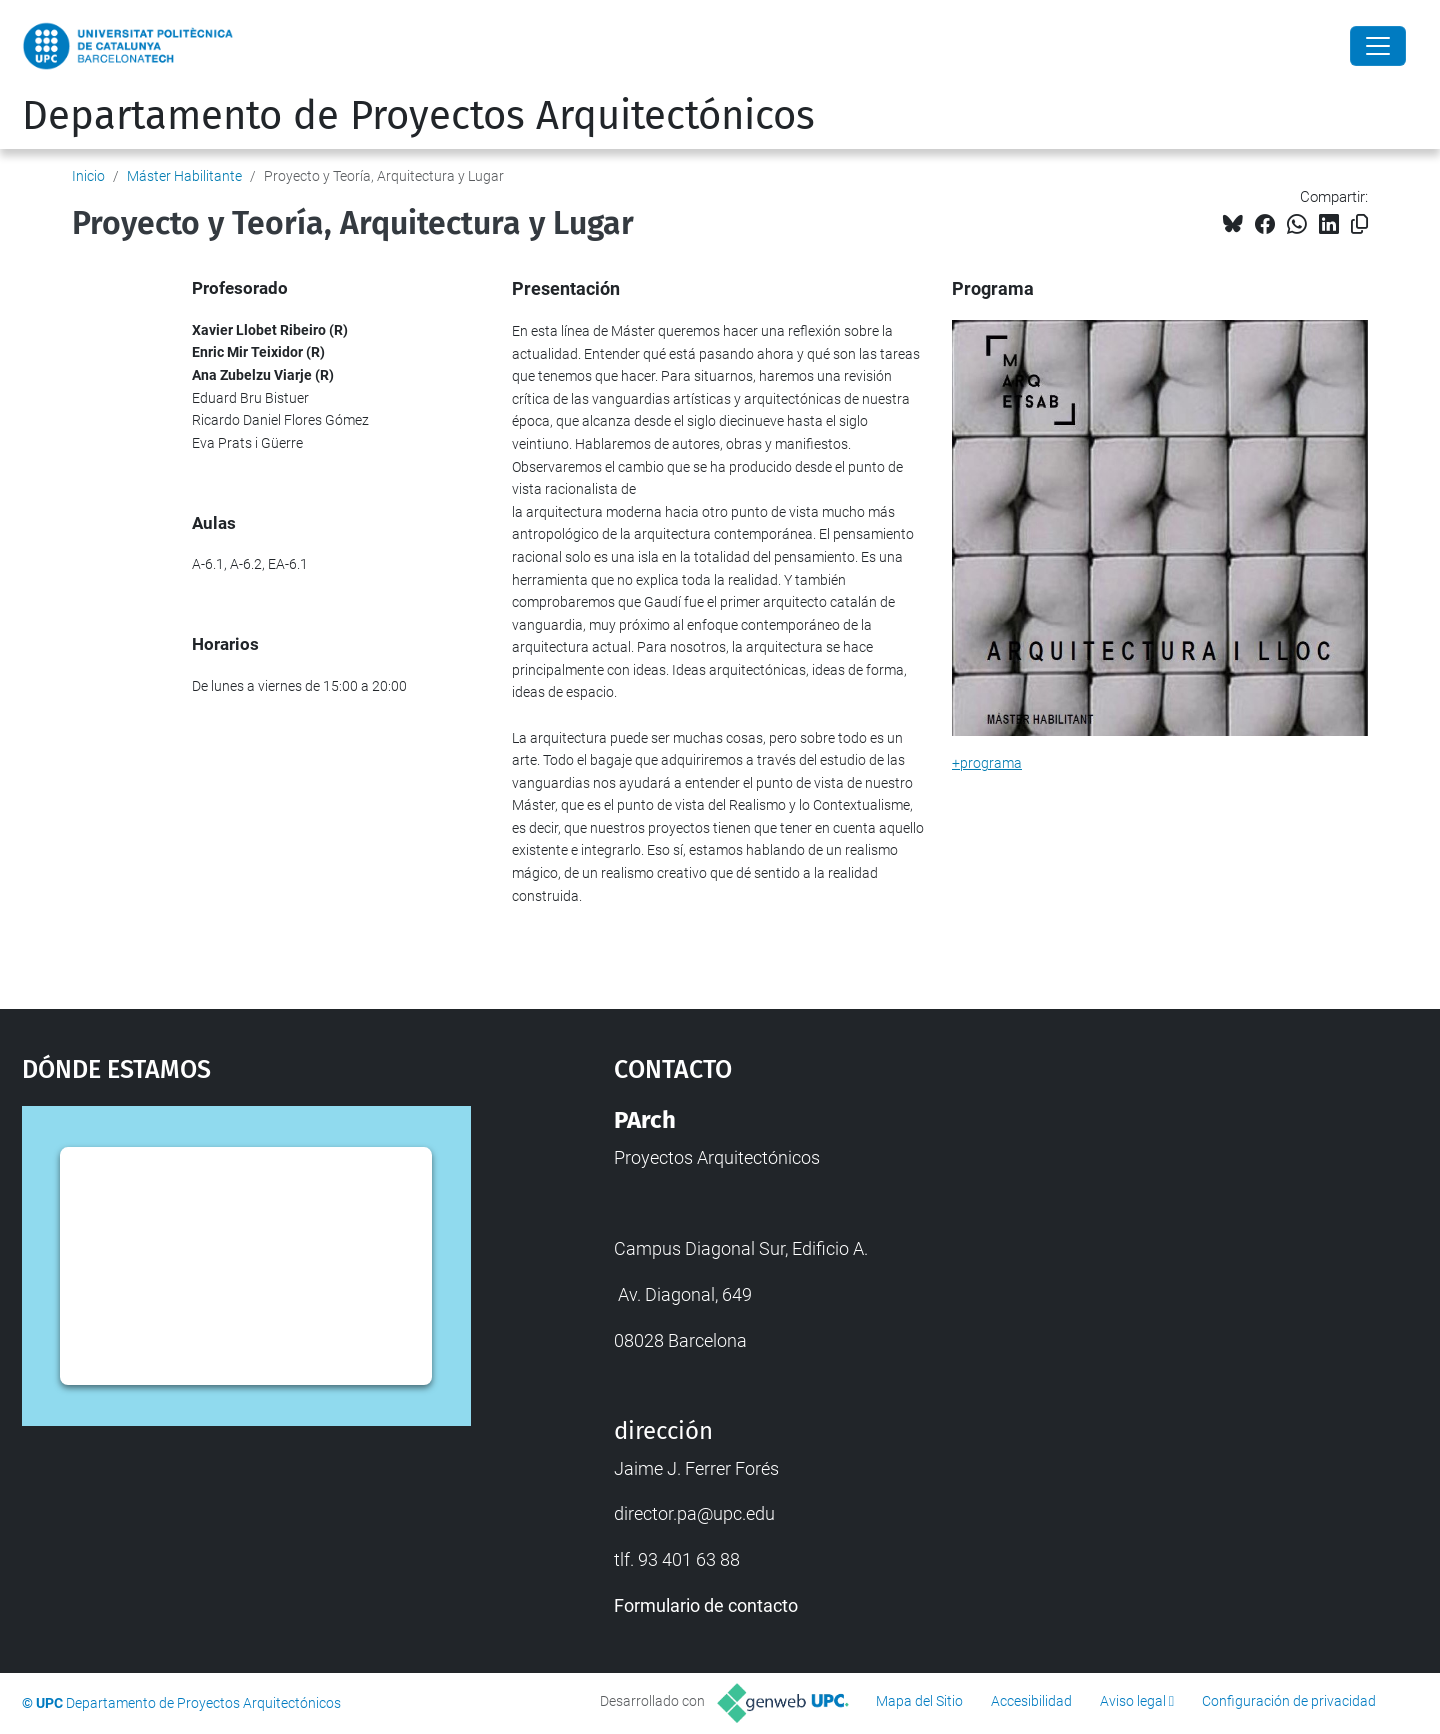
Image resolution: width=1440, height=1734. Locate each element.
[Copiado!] (1359, 224)
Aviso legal (1133, 1701)
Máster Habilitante (184, 176)
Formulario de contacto (706, 1605)
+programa (987, 763)
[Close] (1378, 46)
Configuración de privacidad (1289, 1701)
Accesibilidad (1031, 1701)
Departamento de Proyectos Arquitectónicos (418, 116)
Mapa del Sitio (919, 1701)
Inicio (88, 176)
